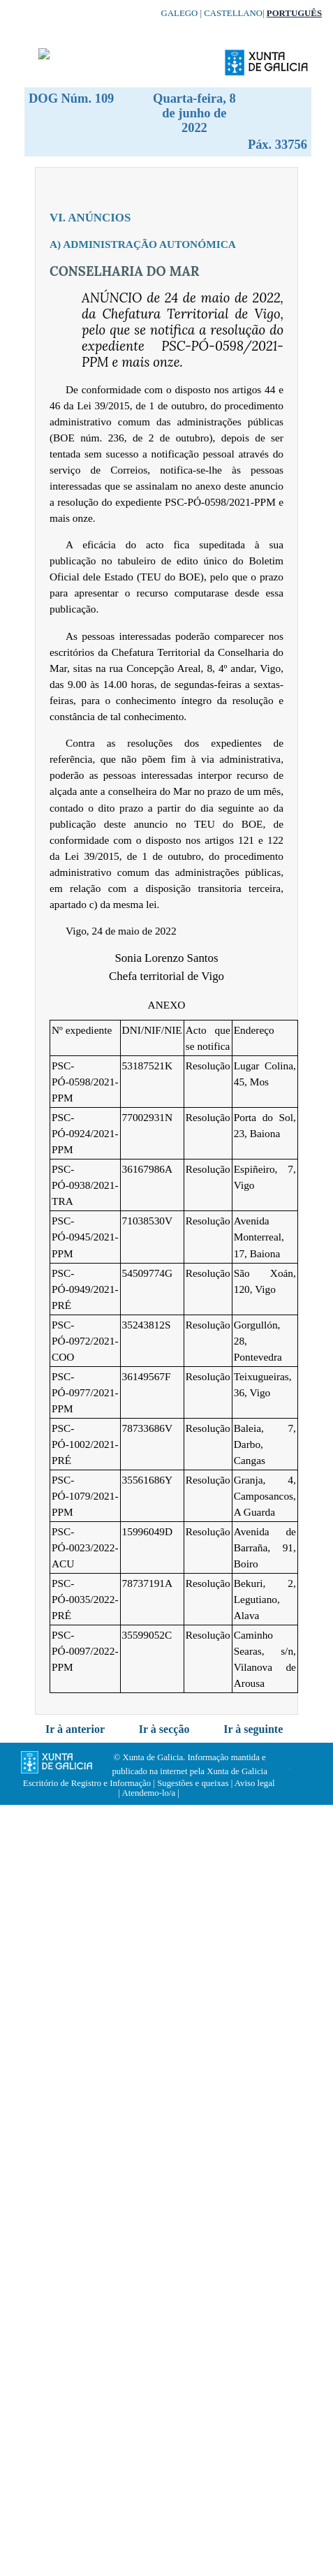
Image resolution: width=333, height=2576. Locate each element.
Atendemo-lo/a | (150, 1793)
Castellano (233, 13)
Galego (179, 13)
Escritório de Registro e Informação (87, 1783)
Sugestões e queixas (192, 1783)
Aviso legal (255, 1783)
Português (294, 13)
